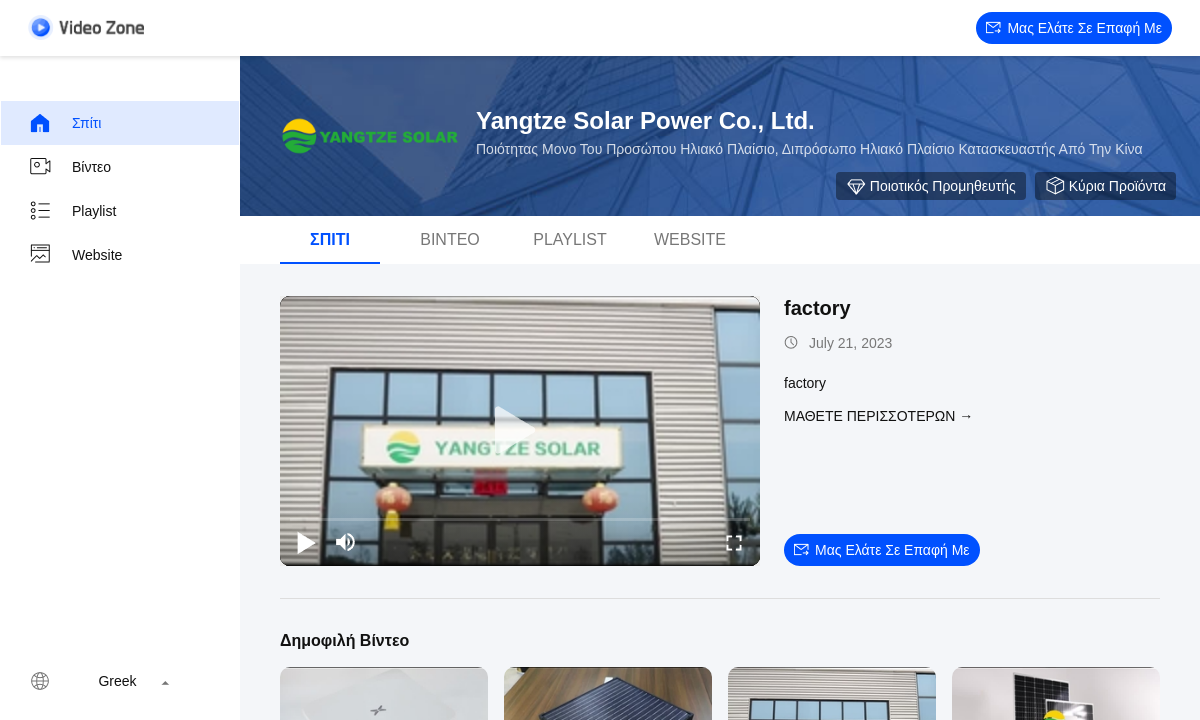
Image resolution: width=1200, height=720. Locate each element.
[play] (520, 431)
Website (75, 255)
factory (817, 308)
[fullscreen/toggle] (734, 542)
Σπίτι (64, 123)
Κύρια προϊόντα (1105, 186)
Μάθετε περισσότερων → (878, 416)
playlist (72, 211)
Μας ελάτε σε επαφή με (1074, 28)
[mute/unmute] (346, 542)
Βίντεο (69, 167)
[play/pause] (306, 542)
